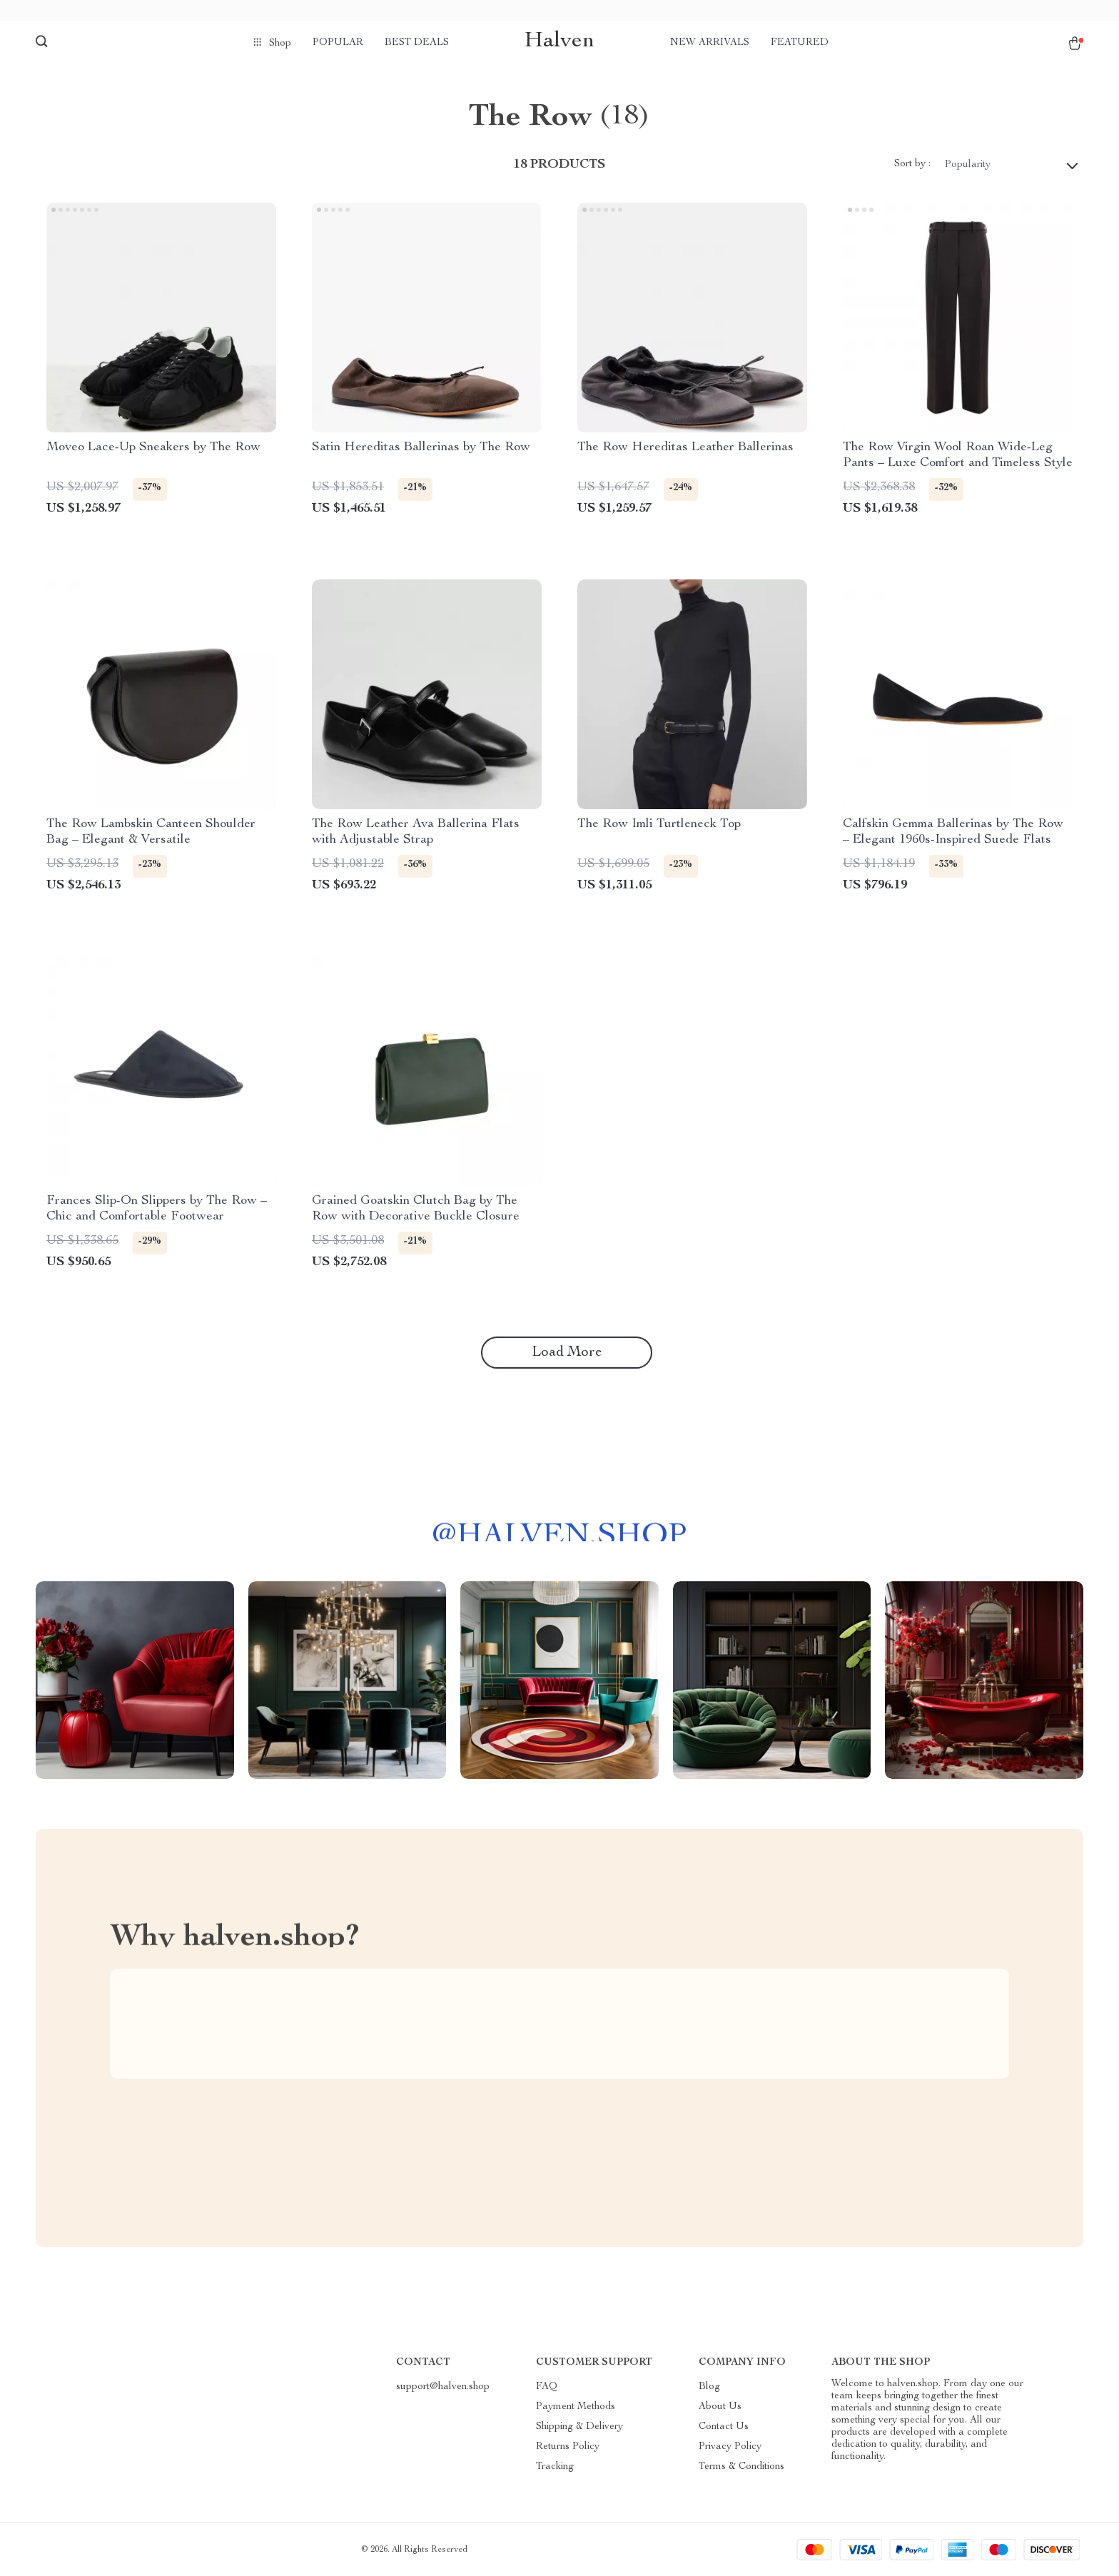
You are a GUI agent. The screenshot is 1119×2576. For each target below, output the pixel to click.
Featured (800, 43)
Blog (709, 2387)
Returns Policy (567, 2447)
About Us (720, 2407)
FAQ (546, 2387)
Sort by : (912, 164)
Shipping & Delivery (579, 2427)
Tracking (555, 2467)
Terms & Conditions (741, 2467)
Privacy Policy (730, 2447)
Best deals (417, 43)
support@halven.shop (443, 2387)
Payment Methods (575, 2407)
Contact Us (724, 2427)
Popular (338, 43)
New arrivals (709, 43)
